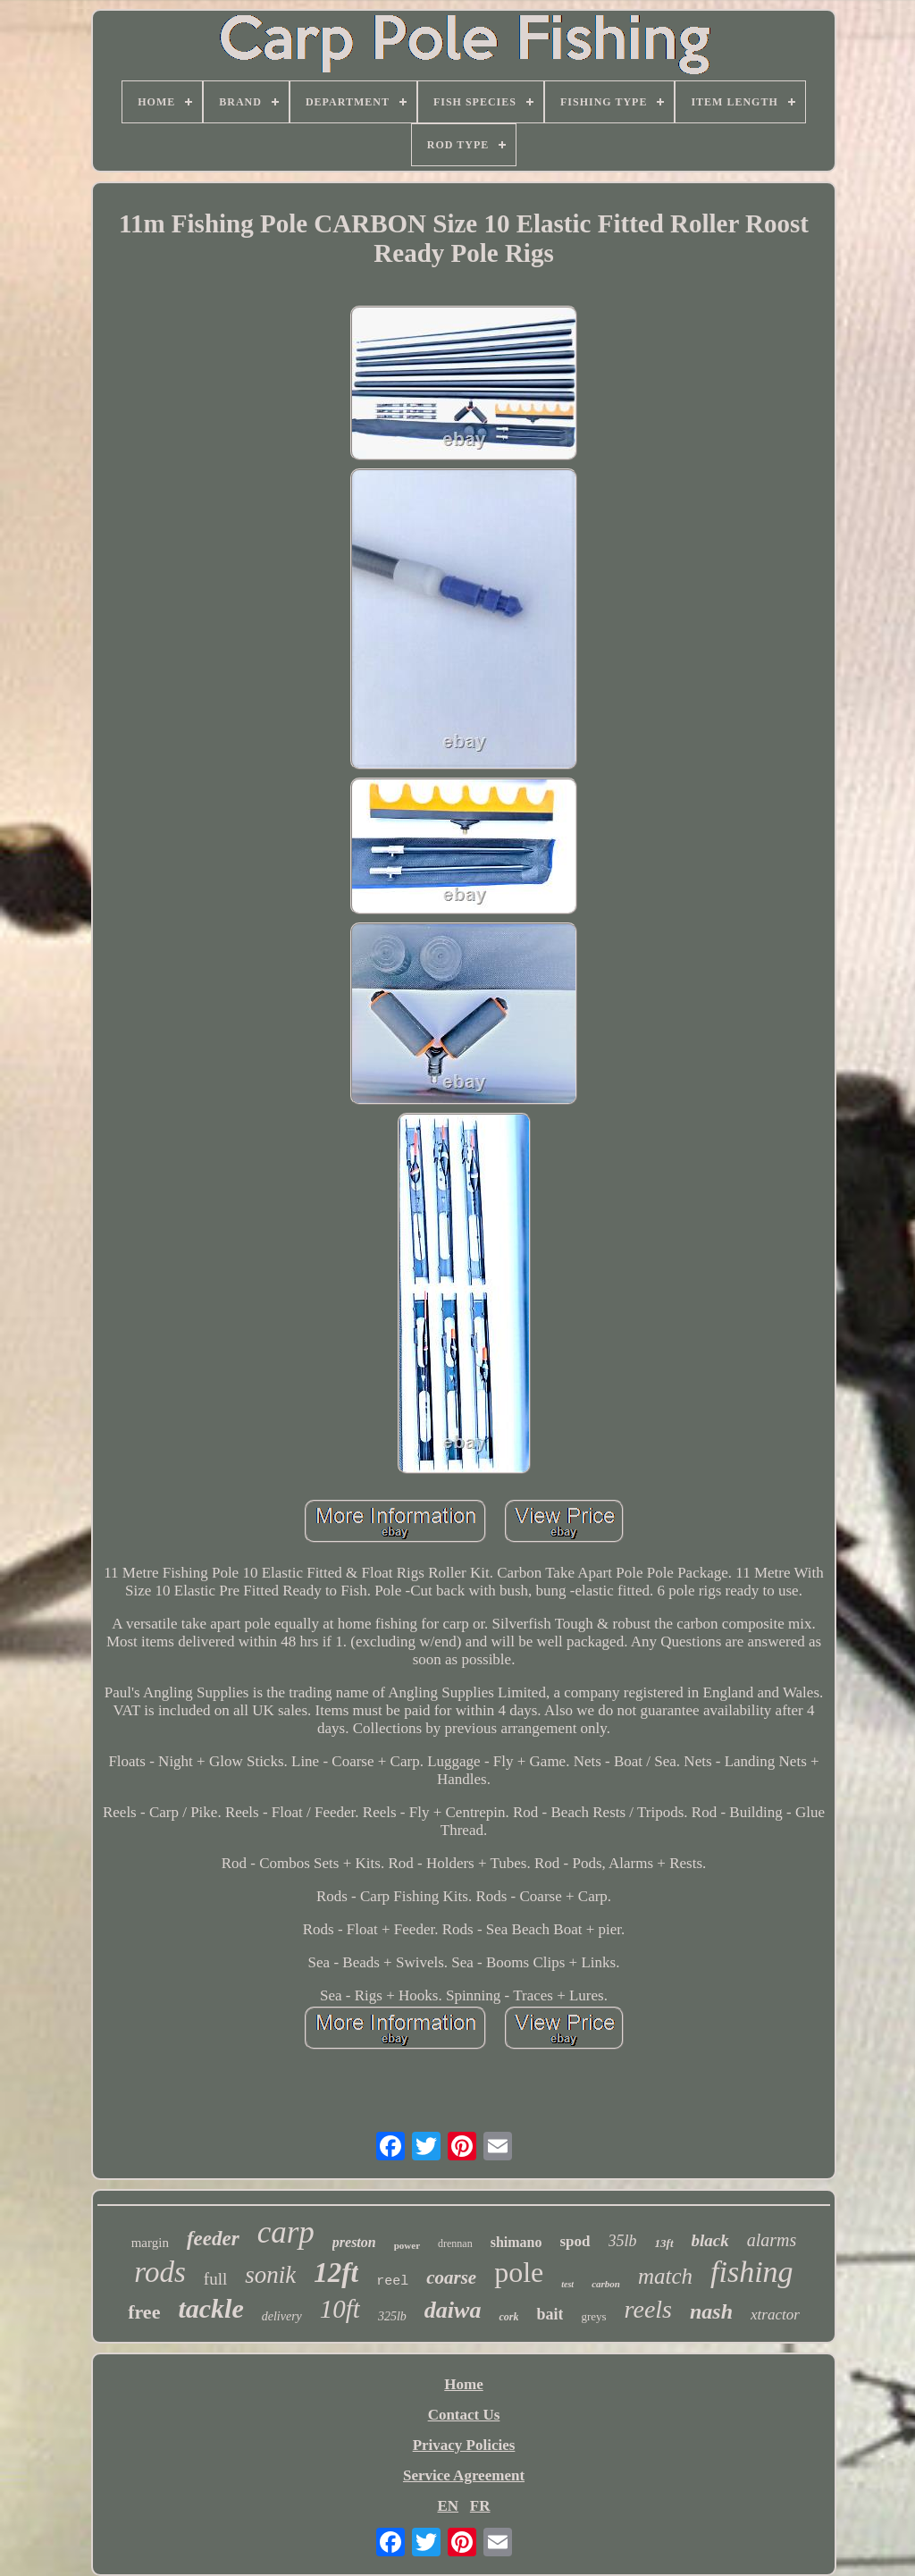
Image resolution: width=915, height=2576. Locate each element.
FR (480, 2505)
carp (286, 2232)
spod (575, 2241)
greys (593, 2316)
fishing (751, 2271)
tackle (210, 2308)
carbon (606, 2283)
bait (549, 2314)
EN (447, 2505)
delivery (282, 2316)
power (407, 2245)
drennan (455, 2243)
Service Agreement (464, 2475)
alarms (772, 2240)
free (144, 2312)
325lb (392, 2316)
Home (463, 2384)
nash (711, 2311)
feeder (213, 2238)
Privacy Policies (464, 2445)
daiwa (453, 2310)
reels (648, 2309)
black (710, 2240)
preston (354, 2242)
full (215, 2278)
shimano (516, 2242)
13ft (664, 2243)
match (665, 2276)
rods (159, 2272)
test (567, 2284)
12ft (336, 2272)
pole (518, 2272)
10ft (340, 2308)
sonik (270, 2274)
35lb (623, 2241)
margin (150, 2242)
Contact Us (464, 2414)
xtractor (775, 2314)
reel (392, 2281)
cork (508, 2317)
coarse (451, 2277)
